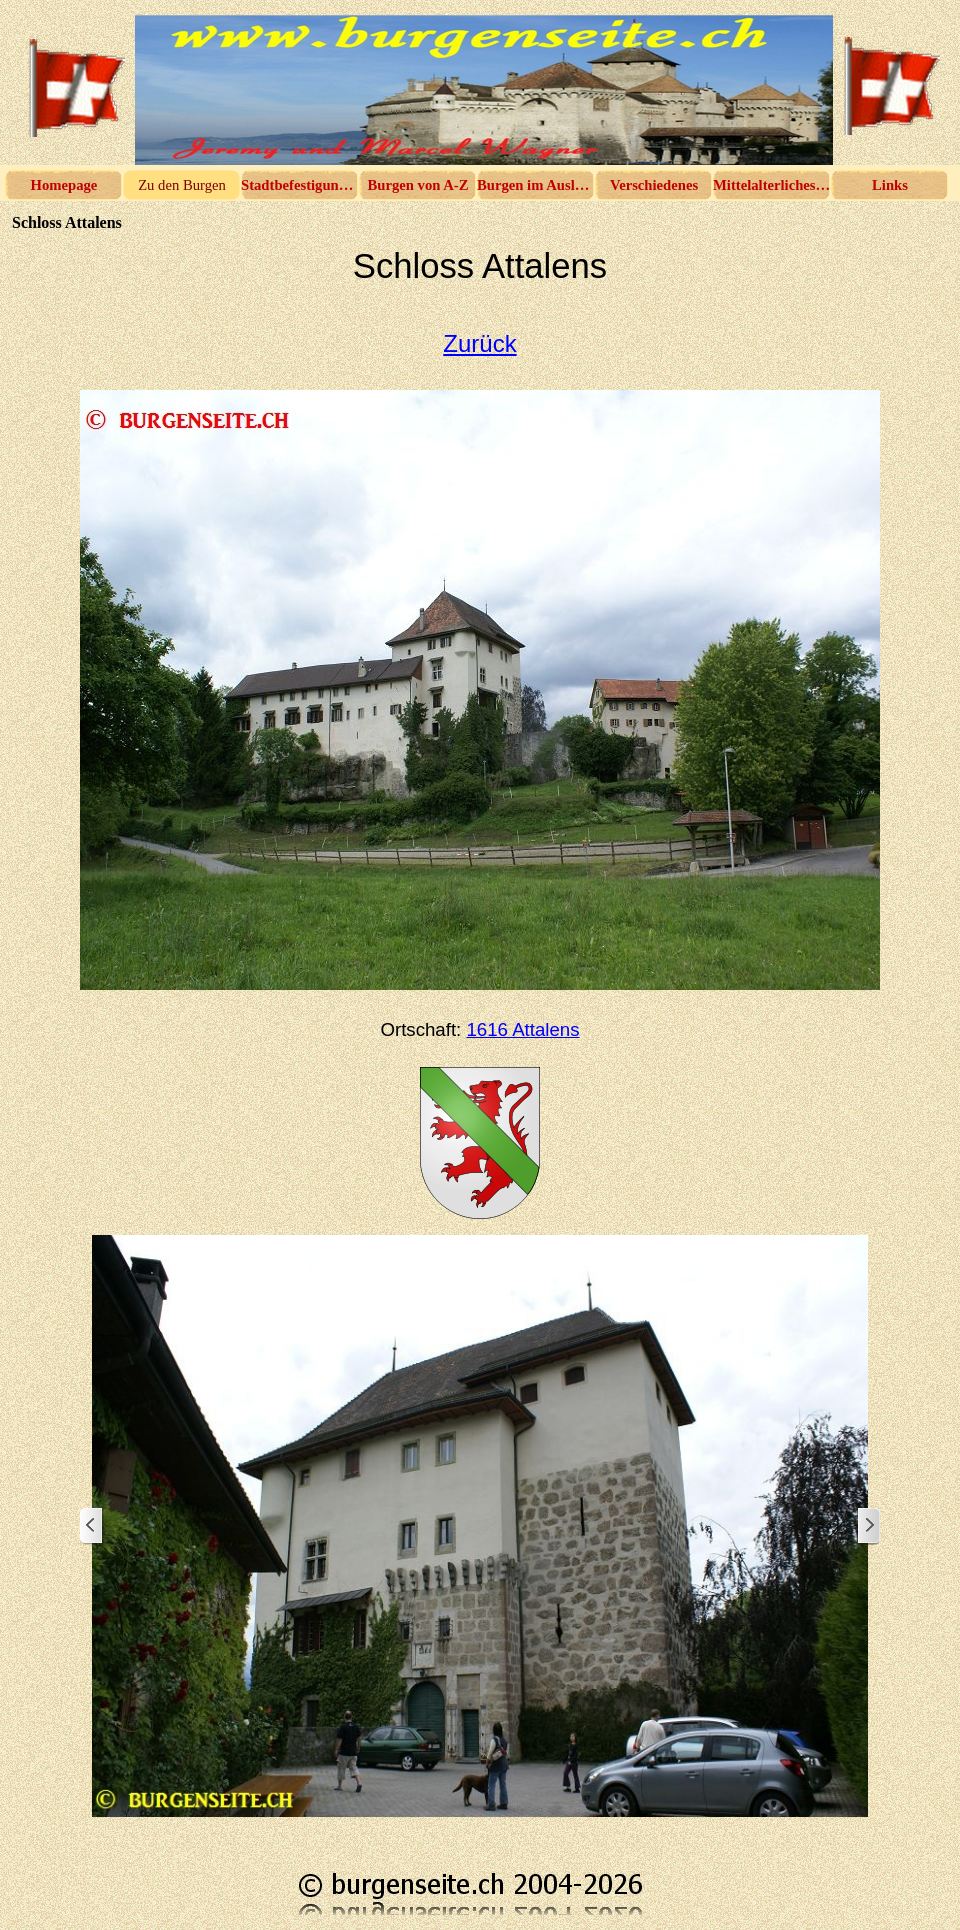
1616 (522, 1029)
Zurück (479, 343)
